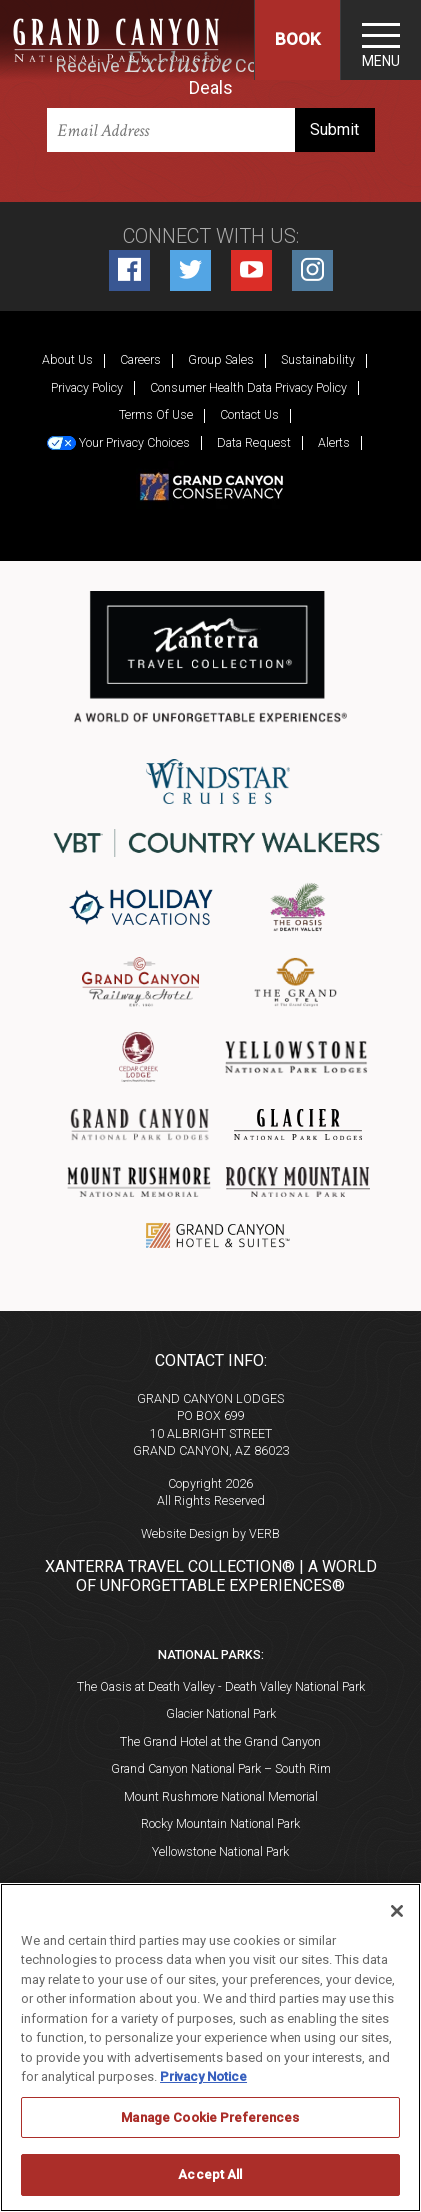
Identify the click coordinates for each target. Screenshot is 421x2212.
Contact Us (249, 414)
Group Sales (221, 359)
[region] (210, 2047)
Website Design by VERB (210, 1533)
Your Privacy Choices (118, 443)
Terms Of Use (156, 414)
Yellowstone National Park (220, 1851)
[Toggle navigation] (381, 40)
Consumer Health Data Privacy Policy (248, 387)
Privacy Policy (87, 387)
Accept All (210, 2174)
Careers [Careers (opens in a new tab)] (140, 359)
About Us (67, 359)
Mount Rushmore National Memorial (221, 1796)
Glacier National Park (221, 1713)
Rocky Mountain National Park (220, 1823)
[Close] (397, 1911)
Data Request (254, 442)
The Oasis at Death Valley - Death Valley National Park (221, 1686)
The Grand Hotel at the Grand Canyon (220, 1741)
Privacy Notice (203, 2076)
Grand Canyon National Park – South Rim (221, 1768)
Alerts (334, 442)
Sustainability (318, 359)
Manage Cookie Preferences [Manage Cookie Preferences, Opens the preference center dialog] (210, 2117)
